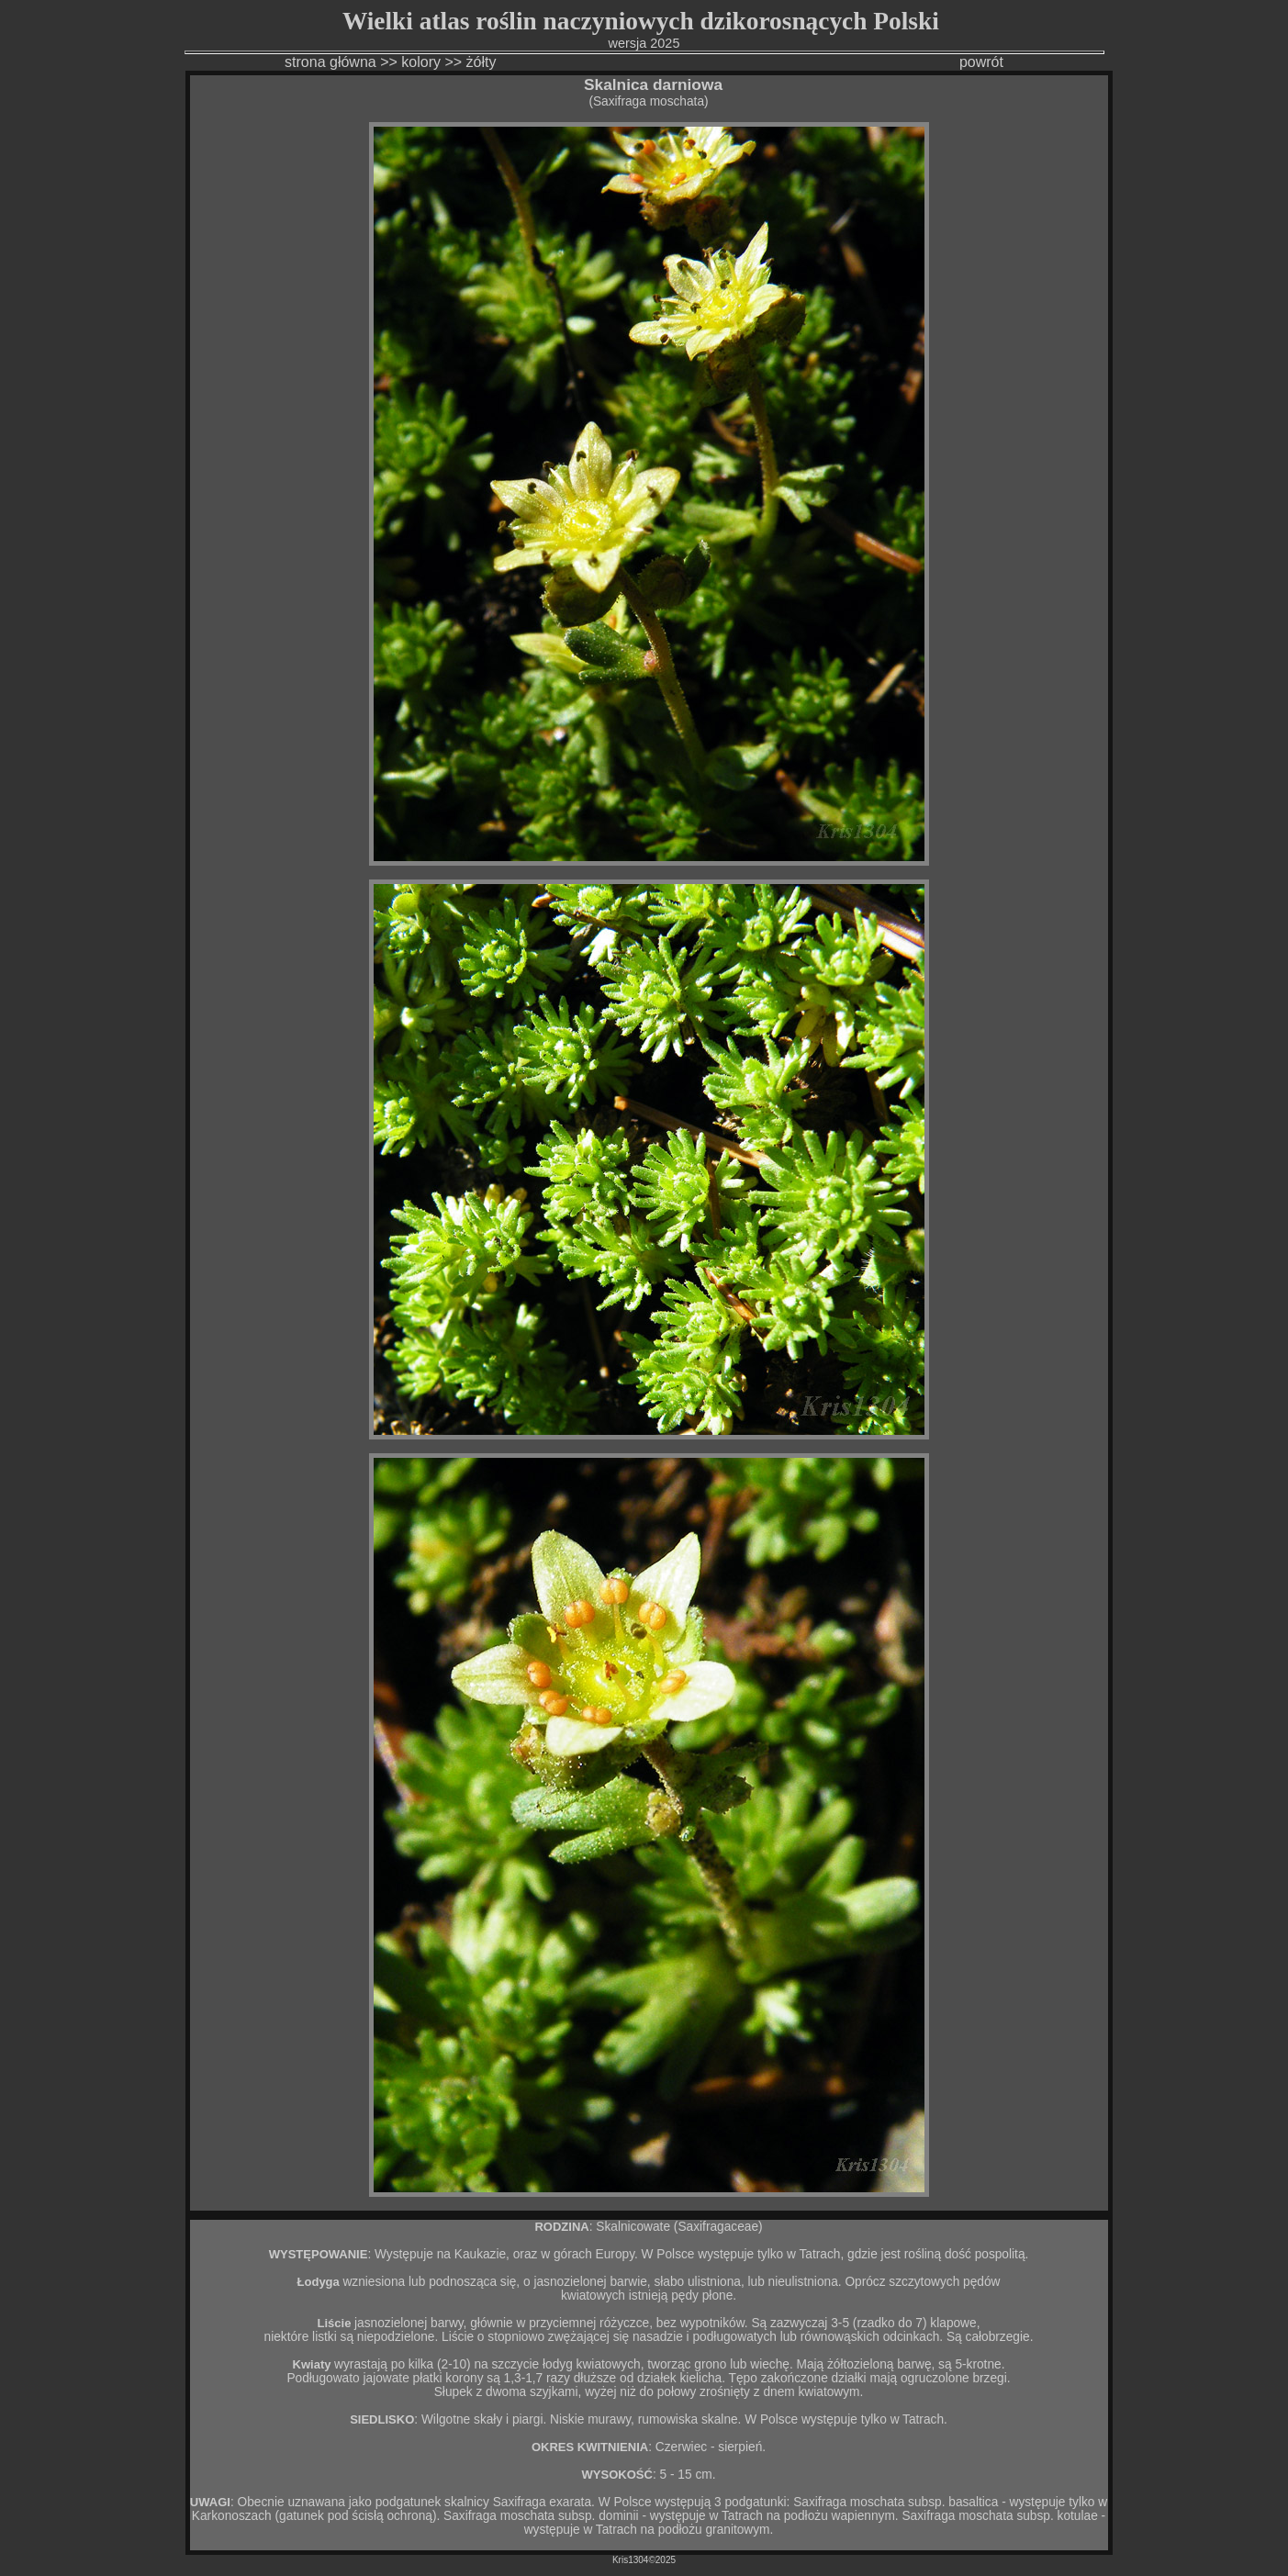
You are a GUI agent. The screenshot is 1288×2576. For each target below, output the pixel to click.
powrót (981, 62)
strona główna (330, 62)
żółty (483, 62)
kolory (421, 62)
